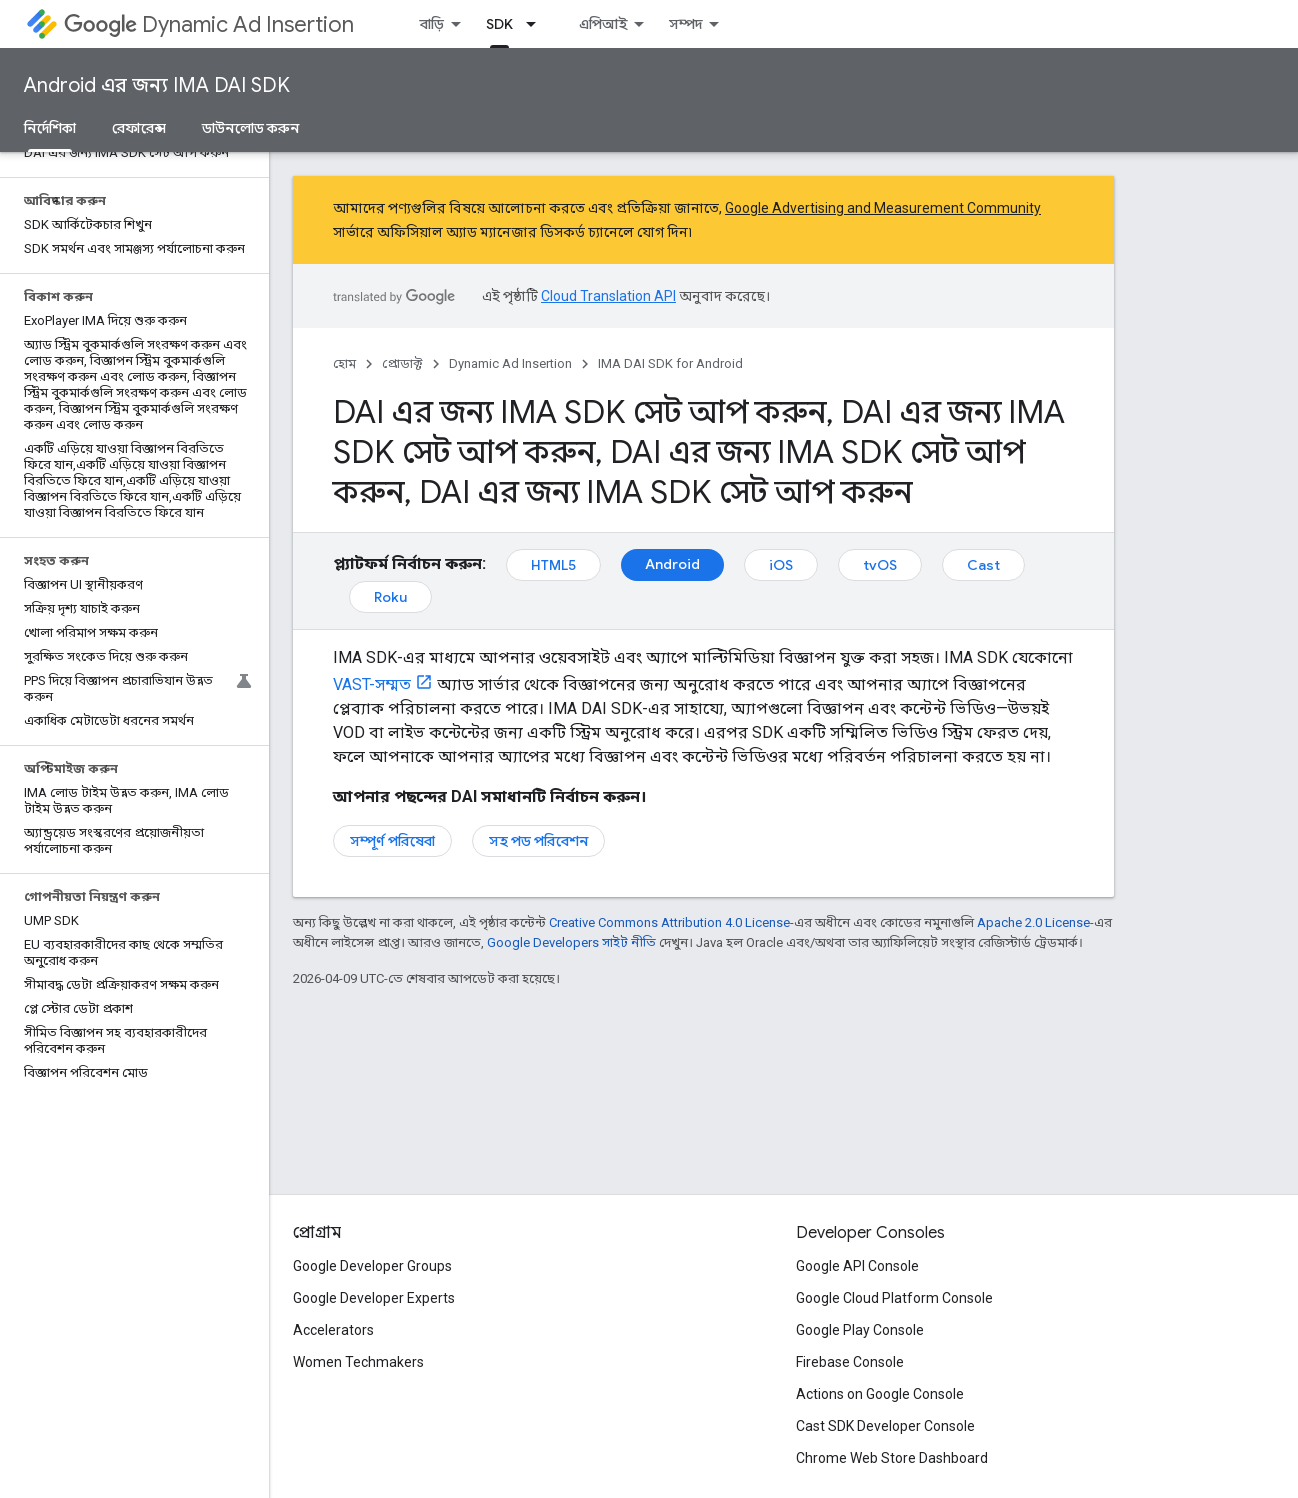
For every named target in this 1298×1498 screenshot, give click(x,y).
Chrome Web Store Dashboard (892, 1458)
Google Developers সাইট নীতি (571, 942)
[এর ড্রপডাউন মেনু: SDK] (537, 24)
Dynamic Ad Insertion (209, 24)
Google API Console (857, 1266)
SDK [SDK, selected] (499, 24)
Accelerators (333, 1330)
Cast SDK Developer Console (885, 1426)
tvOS (880, 565)
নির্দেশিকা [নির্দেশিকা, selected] (50, 128)
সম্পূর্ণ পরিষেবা (392, 841)
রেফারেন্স (139, 128)
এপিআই (603, 24)
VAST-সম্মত (372, 684)
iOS (781, 565)
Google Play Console (860, 1330)
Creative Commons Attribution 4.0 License (669, 922)
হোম (344, 363)
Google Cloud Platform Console (894, 1298)
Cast (983, 565)
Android (672, 564)
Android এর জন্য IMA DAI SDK (157, 85)
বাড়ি (432, 24)
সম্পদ (685, 24)
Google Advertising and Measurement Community (883, 208)
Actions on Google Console (880, 1394)
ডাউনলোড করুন (250, 128)
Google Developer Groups (372, 1266)
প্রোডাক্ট (402, 363)
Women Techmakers (358, 1362)
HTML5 (553, 565)
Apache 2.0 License (1033, 922)
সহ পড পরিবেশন (538, 841)
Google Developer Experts (374, 1298)
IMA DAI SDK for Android (670, 363)
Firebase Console (850, 1362)
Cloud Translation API (608, 296)
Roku (390, 597)
